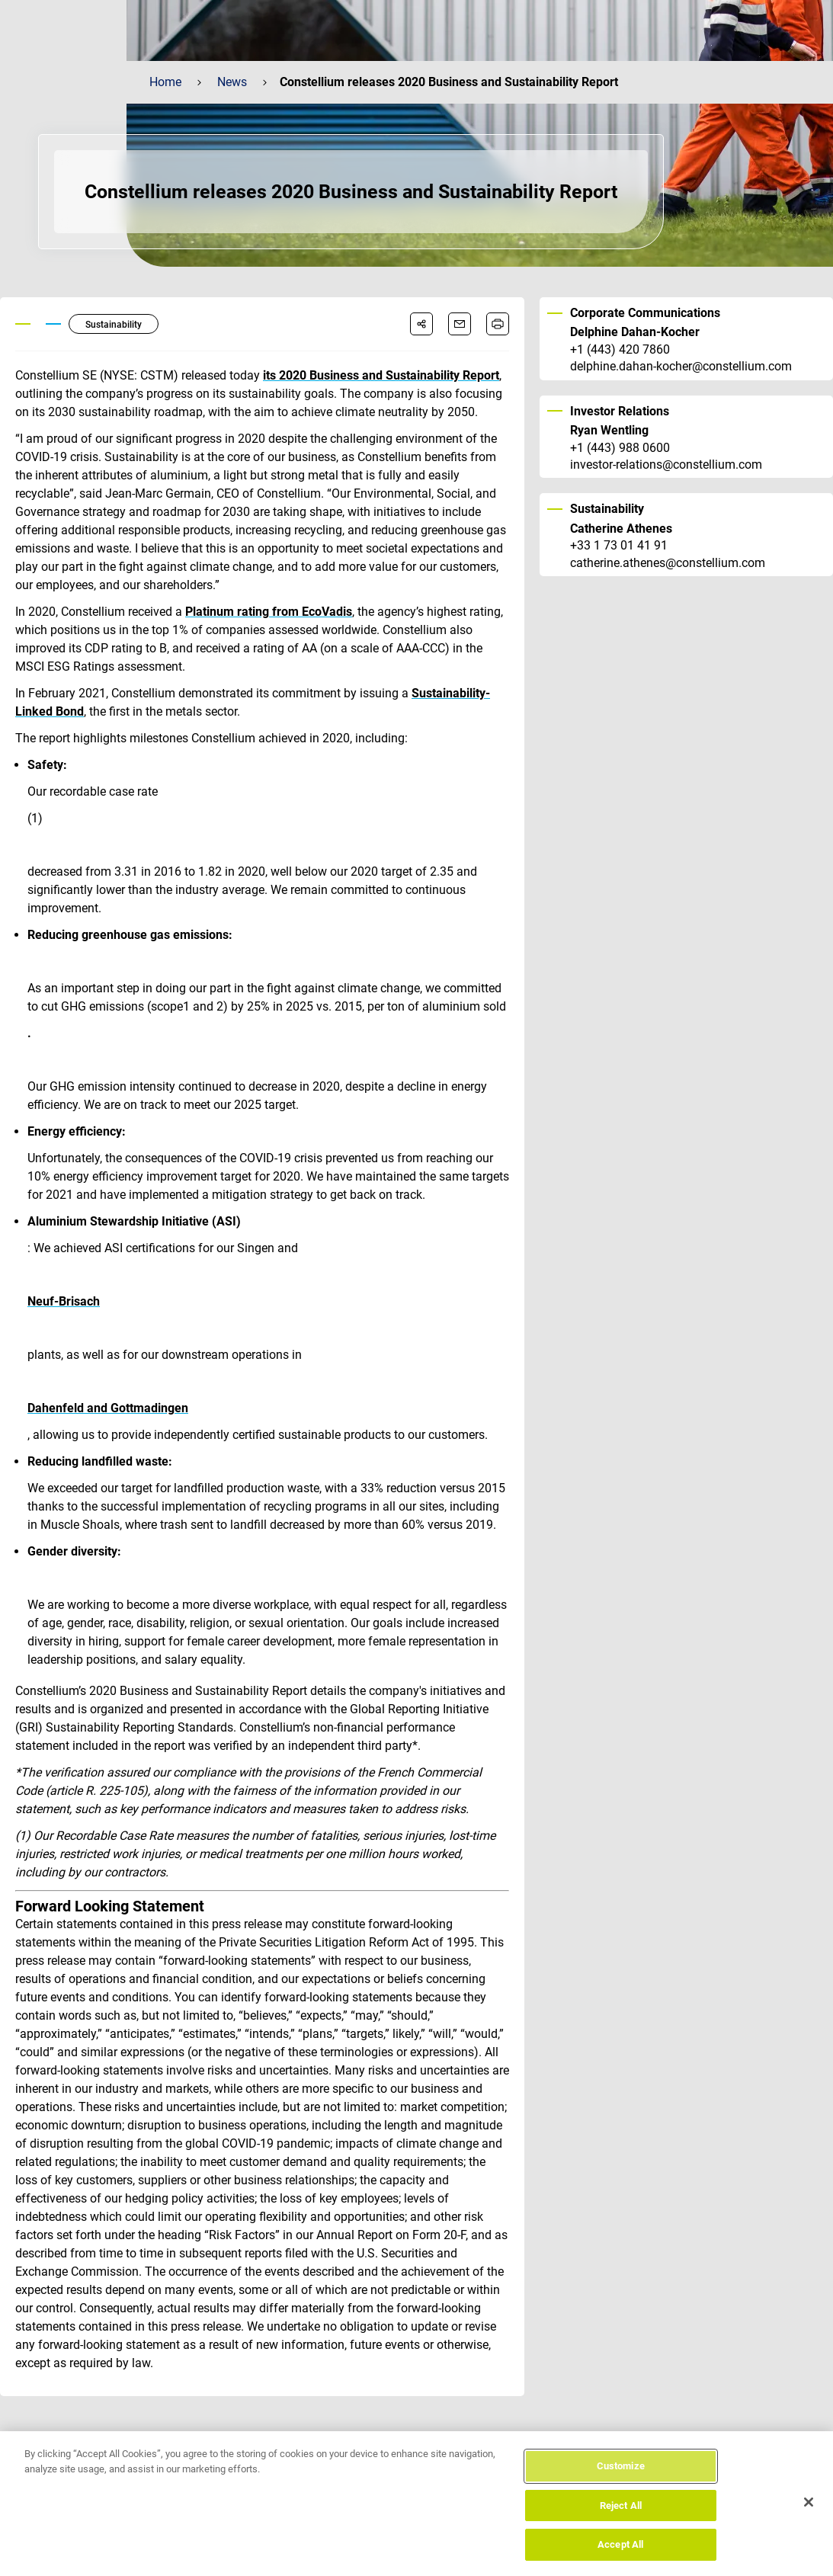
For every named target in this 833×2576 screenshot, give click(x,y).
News (232, 82)
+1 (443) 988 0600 (620, 448)
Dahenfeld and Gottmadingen (107, 1408)
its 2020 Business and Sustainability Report (381, 375)
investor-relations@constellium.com (666, 465)
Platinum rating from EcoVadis (268, 611)
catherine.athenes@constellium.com (667, 563)
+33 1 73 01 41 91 (619, 546)
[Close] (808, 2503)
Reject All (621, 2507)
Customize (621, 2467)
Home (165, 82)
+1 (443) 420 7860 (620, 350)
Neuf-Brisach (63, 1301)
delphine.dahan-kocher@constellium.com (681, 366)
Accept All (620, 2546)
